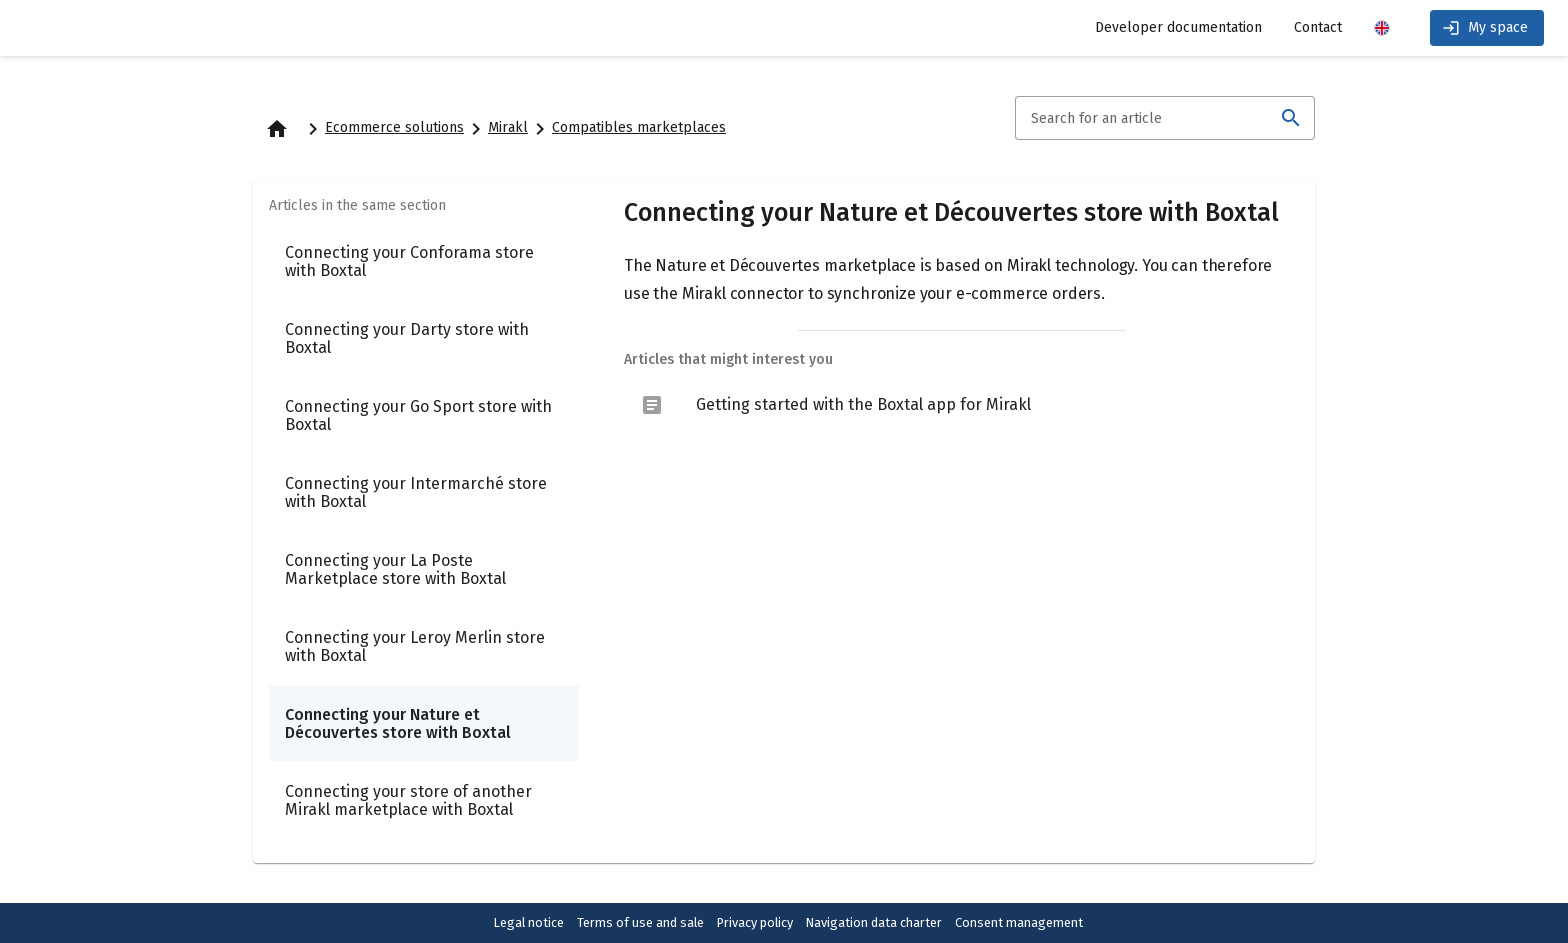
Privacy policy (755, 922)
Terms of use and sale (640, 922)
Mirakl (508, 127)
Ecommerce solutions (394, 127)
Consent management (1019, 922)
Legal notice (529, 922)
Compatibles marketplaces (639, 127)
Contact (1318, 27)
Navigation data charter (874, 922)
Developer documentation (1178, 27)
